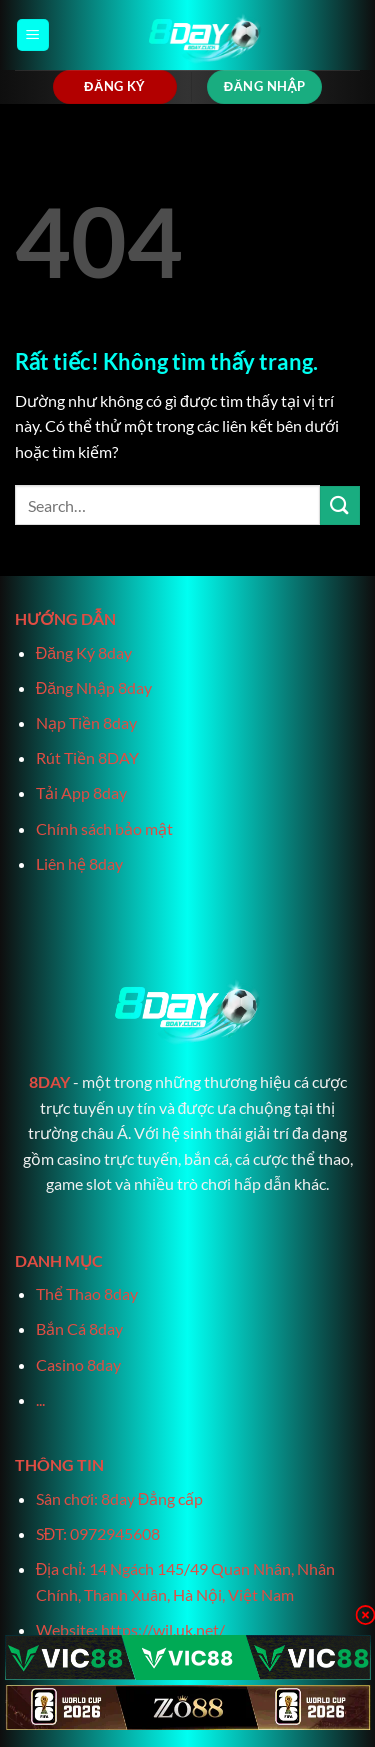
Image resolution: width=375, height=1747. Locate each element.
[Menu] (33, 35)
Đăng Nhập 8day (94, 687)
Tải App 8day (81, 792)
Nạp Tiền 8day (86, 722)
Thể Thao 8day (87, 1293)
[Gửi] (340, 505)
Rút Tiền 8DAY (87, 757)
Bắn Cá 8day (79, 1328)
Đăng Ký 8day (84, 652)
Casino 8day (78, 1364)
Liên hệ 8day (79, 863)
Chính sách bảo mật (104, 828)
